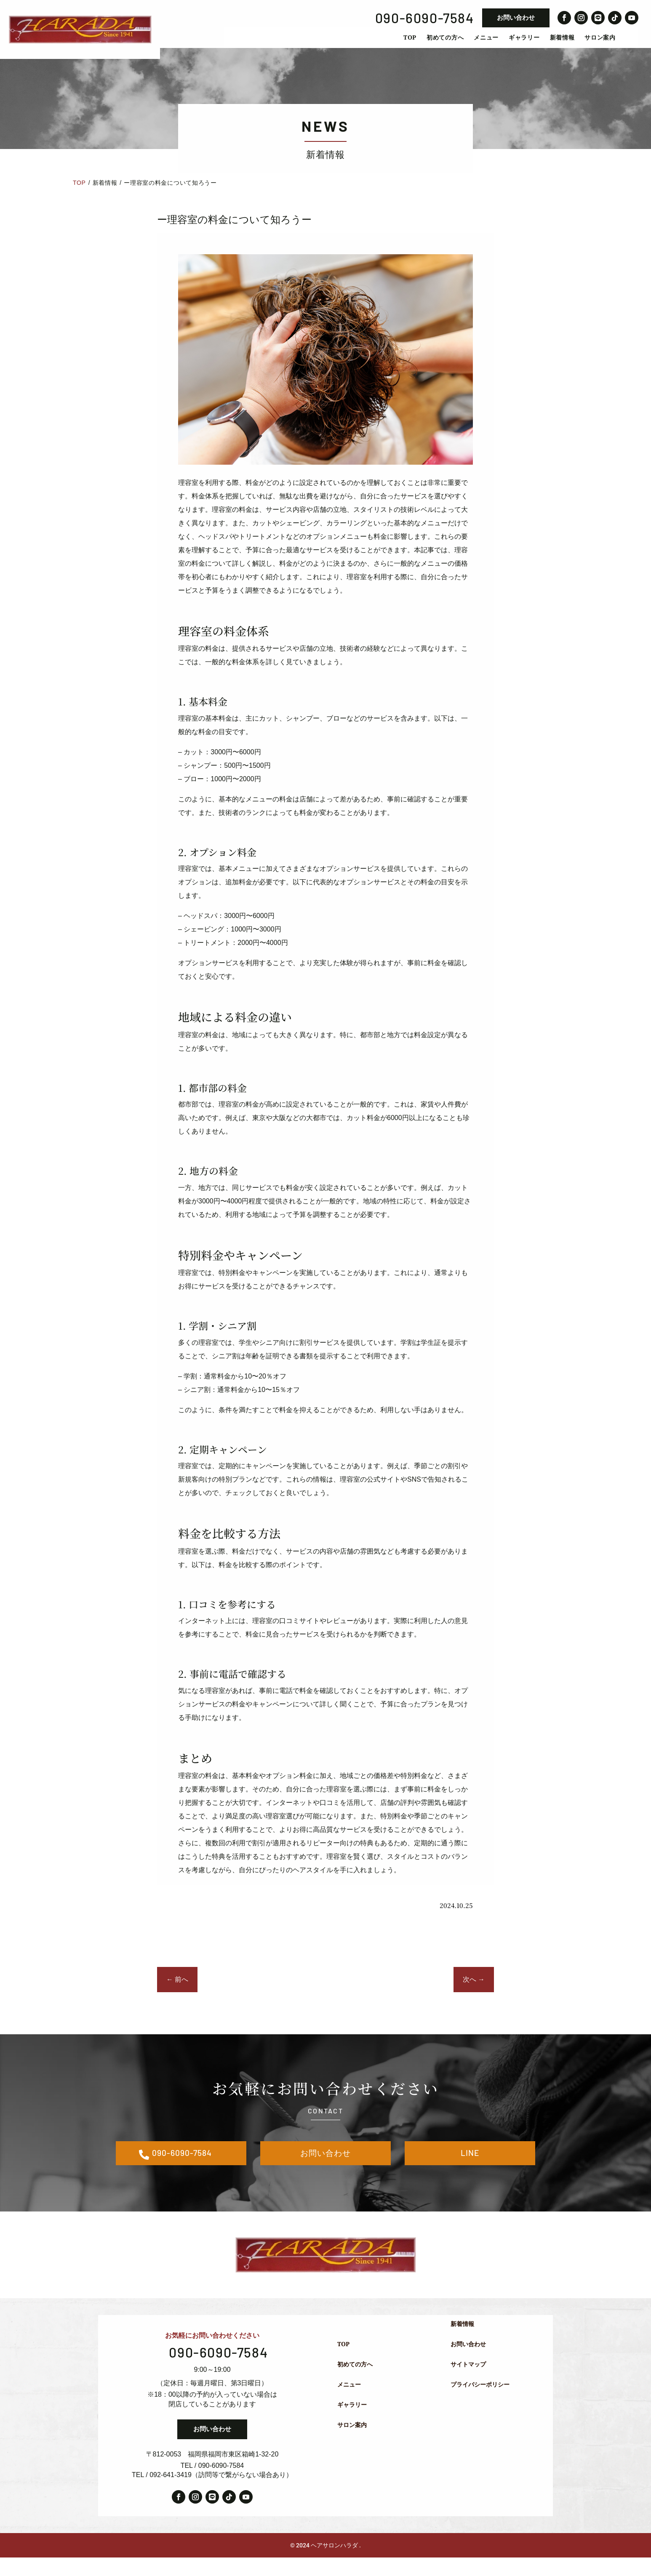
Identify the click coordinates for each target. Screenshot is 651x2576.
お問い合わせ (516, 17)
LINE (470, 2169)
